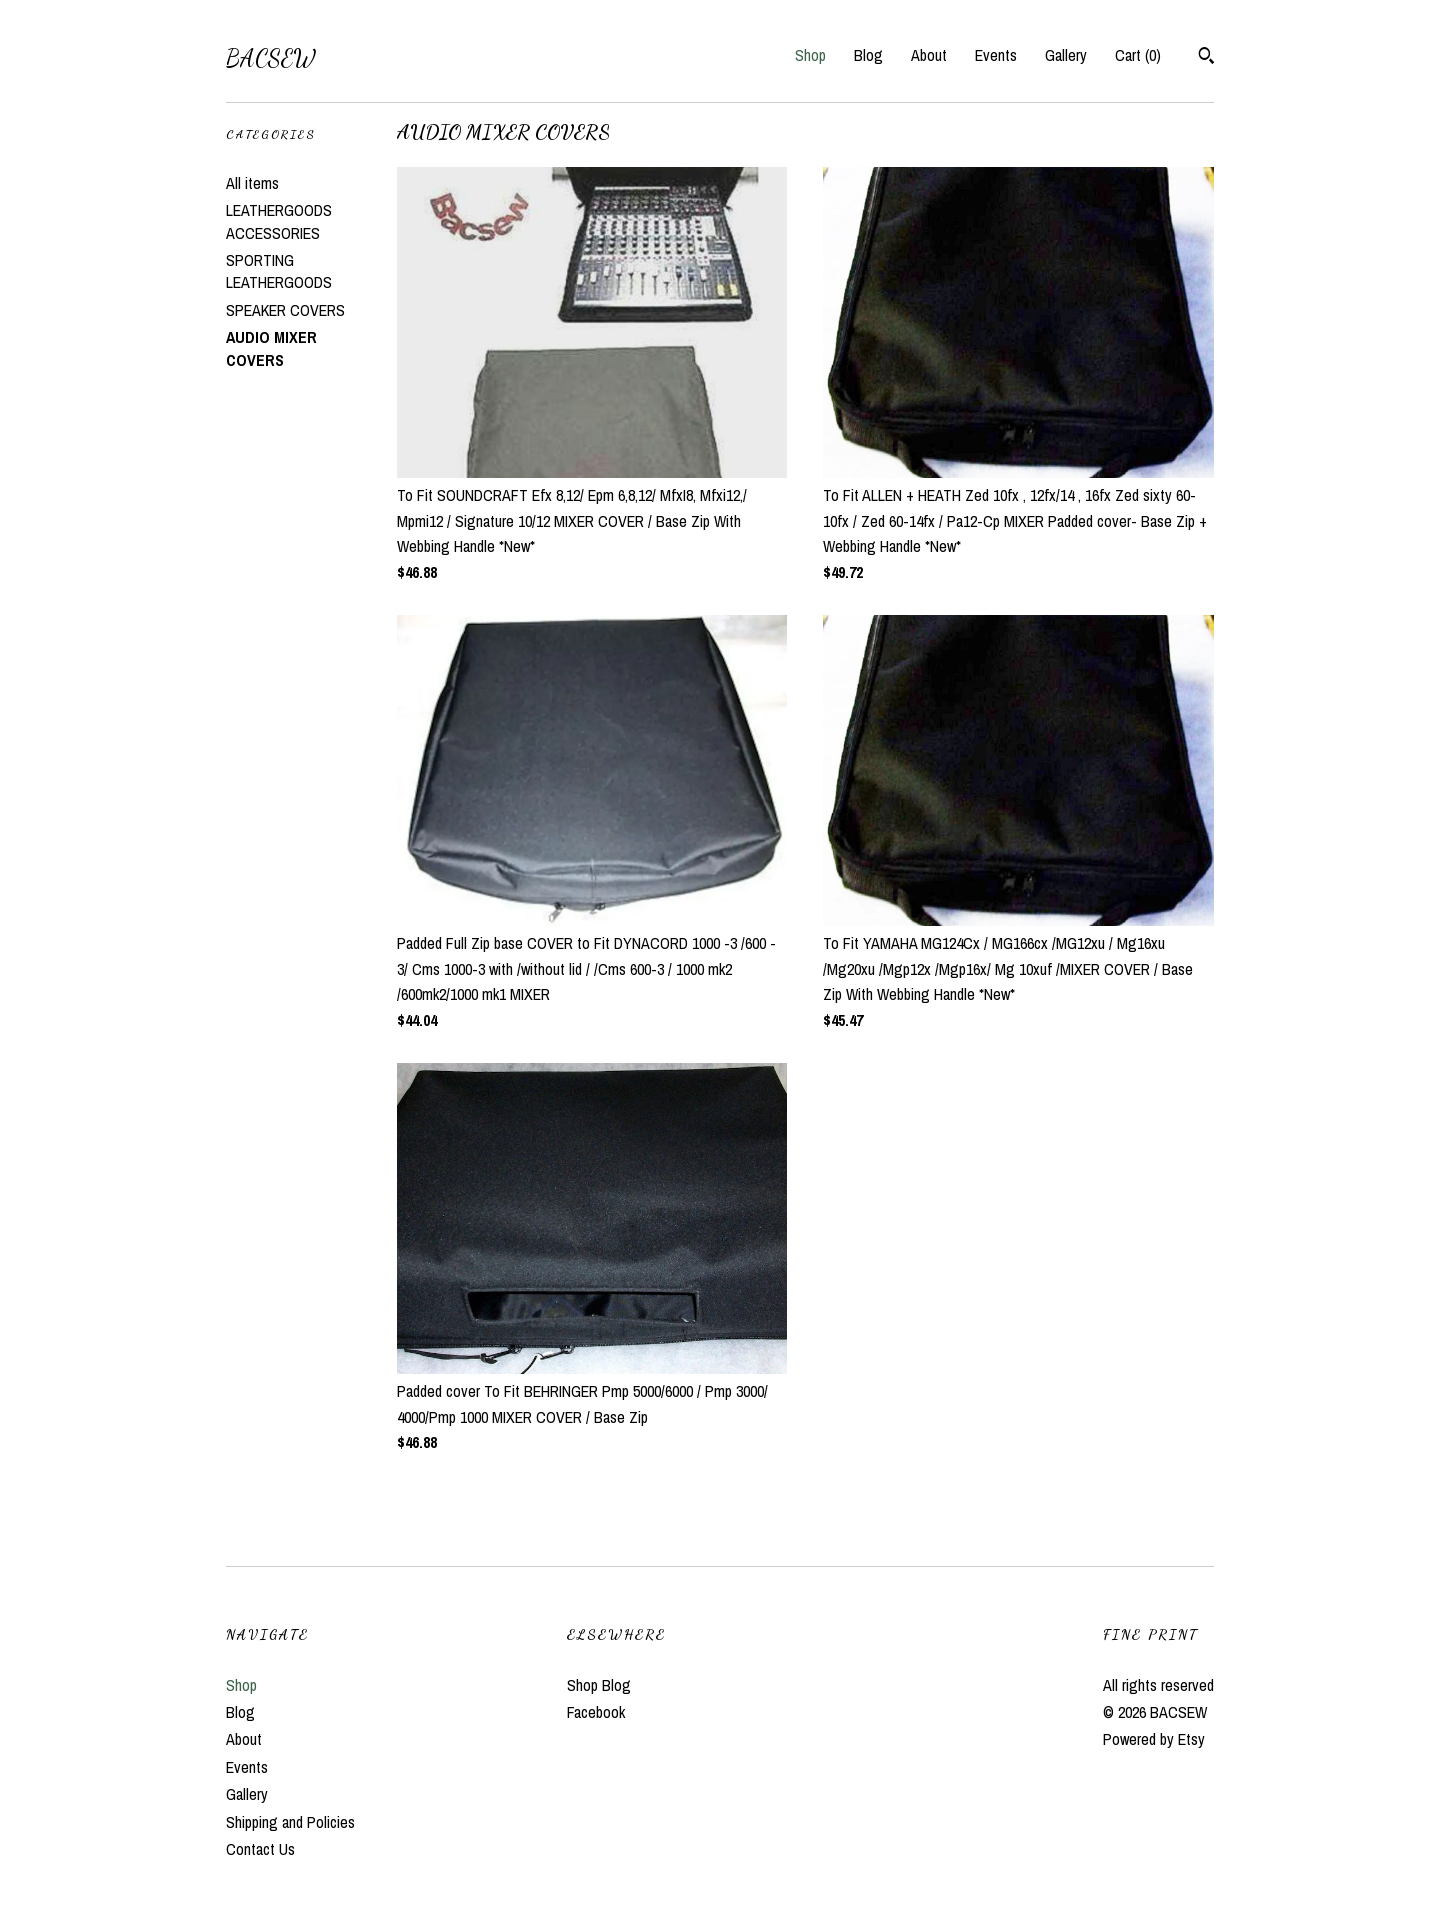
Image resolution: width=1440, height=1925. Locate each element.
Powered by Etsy (1154, 1739)
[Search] (1206, 58)
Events (996, 55)
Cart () (1138, 55)
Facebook (596, 1712)
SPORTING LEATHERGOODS (279, 271)
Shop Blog (599, 1685)
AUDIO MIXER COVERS (271, 348)
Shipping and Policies (290, 1822)
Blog (868, 55)
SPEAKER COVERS (285, 310)
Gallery (1066, 55)
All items (252, 183)
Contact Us (260, 1849)
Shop (810, 55)
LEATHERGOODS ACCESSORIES (279, 221)
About (929, 55)
